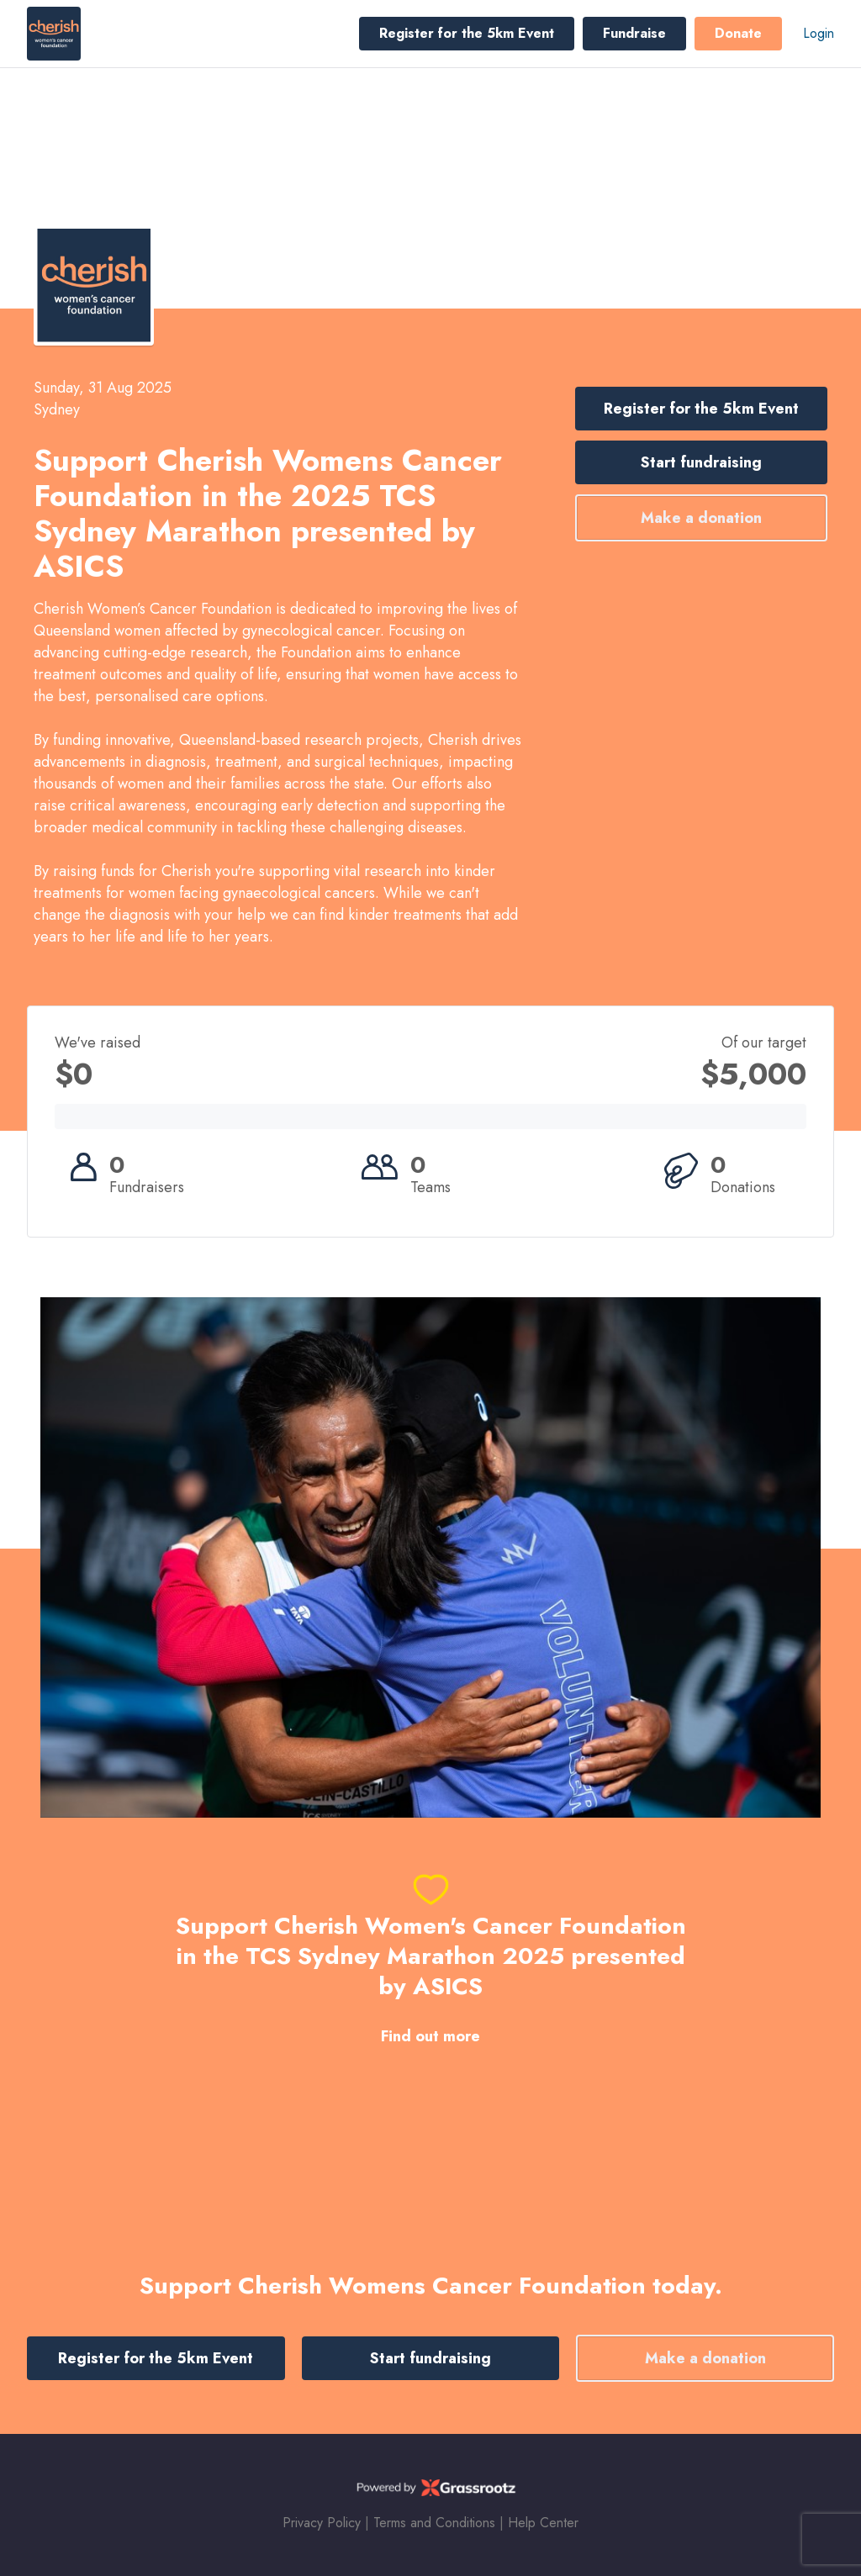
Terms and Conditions (434, 2522)
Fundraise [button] (634, 33)
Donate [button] (738, 33)
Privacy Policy (322, 2522)
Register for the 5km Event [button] (466, 33)
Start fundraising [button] (701, 462)
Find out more (430, 2036)
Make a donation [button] (701, 518)
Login (818, 33)
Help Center (543, 2522)
